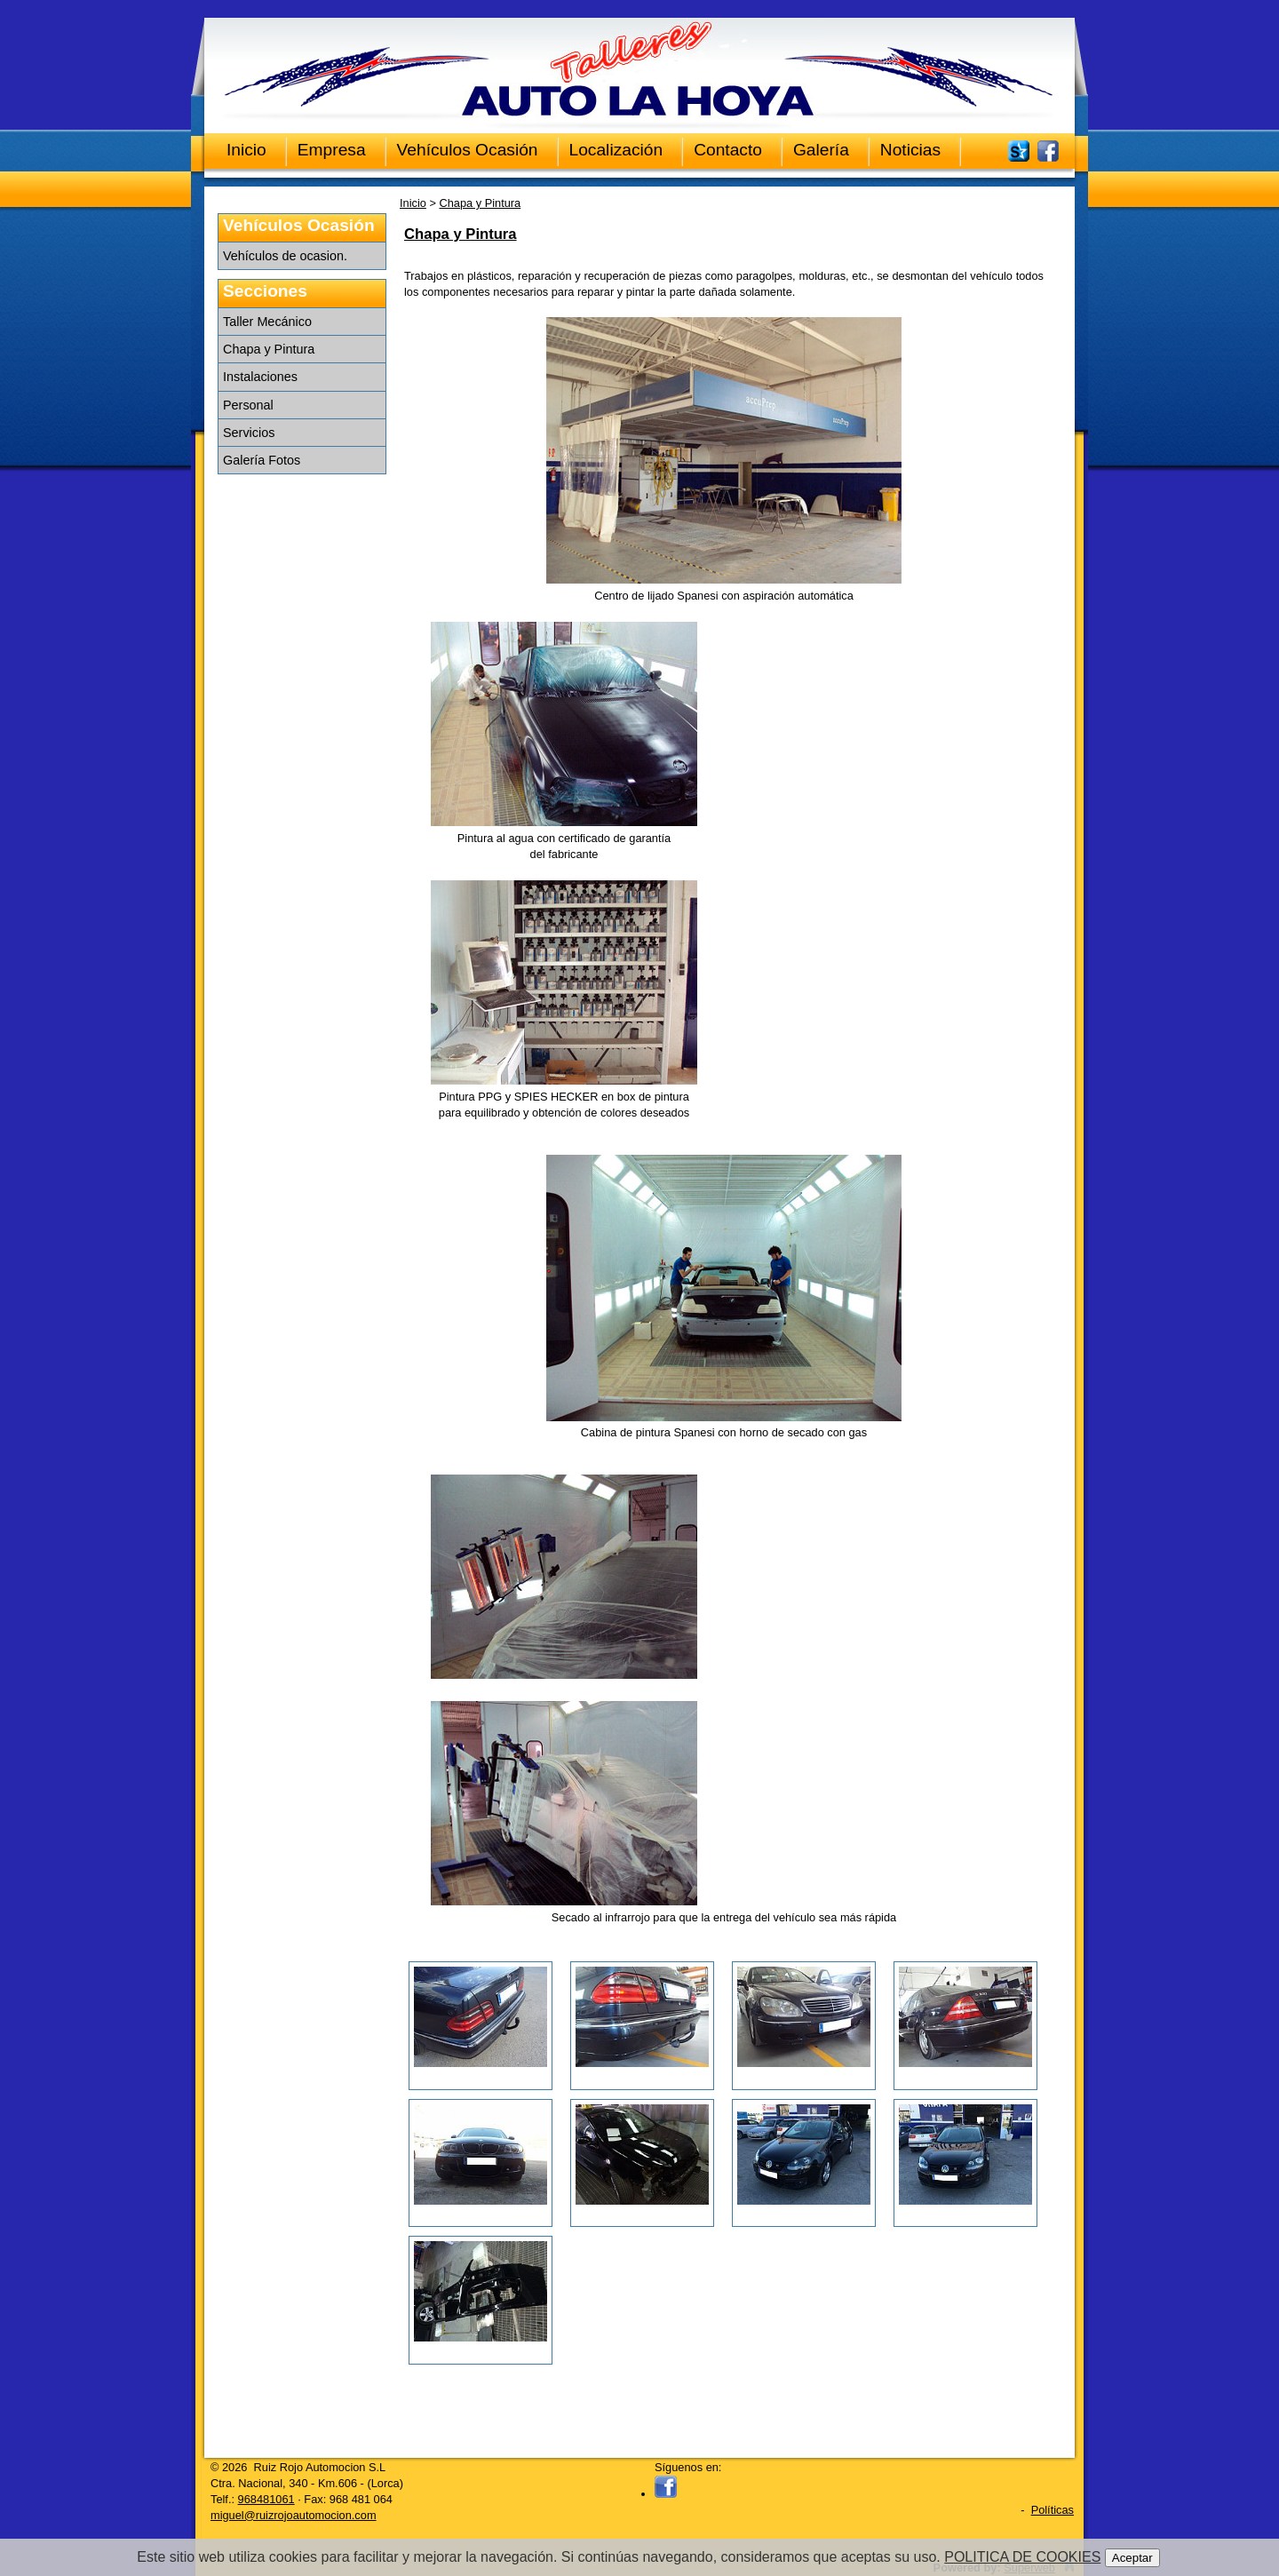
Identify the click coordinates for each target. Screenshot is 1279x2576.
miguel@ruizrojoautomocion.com (294, 2515)
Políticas (1052, 2509)
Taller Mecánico (267, 321)
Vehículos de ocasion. (285, 256)
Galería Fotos (261, 460)
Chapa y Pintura (268, 349)
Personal (248, 405)
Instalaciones (260, 377)
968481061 (266, 2499)
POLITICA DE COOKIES (1022, 2556)
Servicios (248, 432)
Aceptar (1132, 2557)
